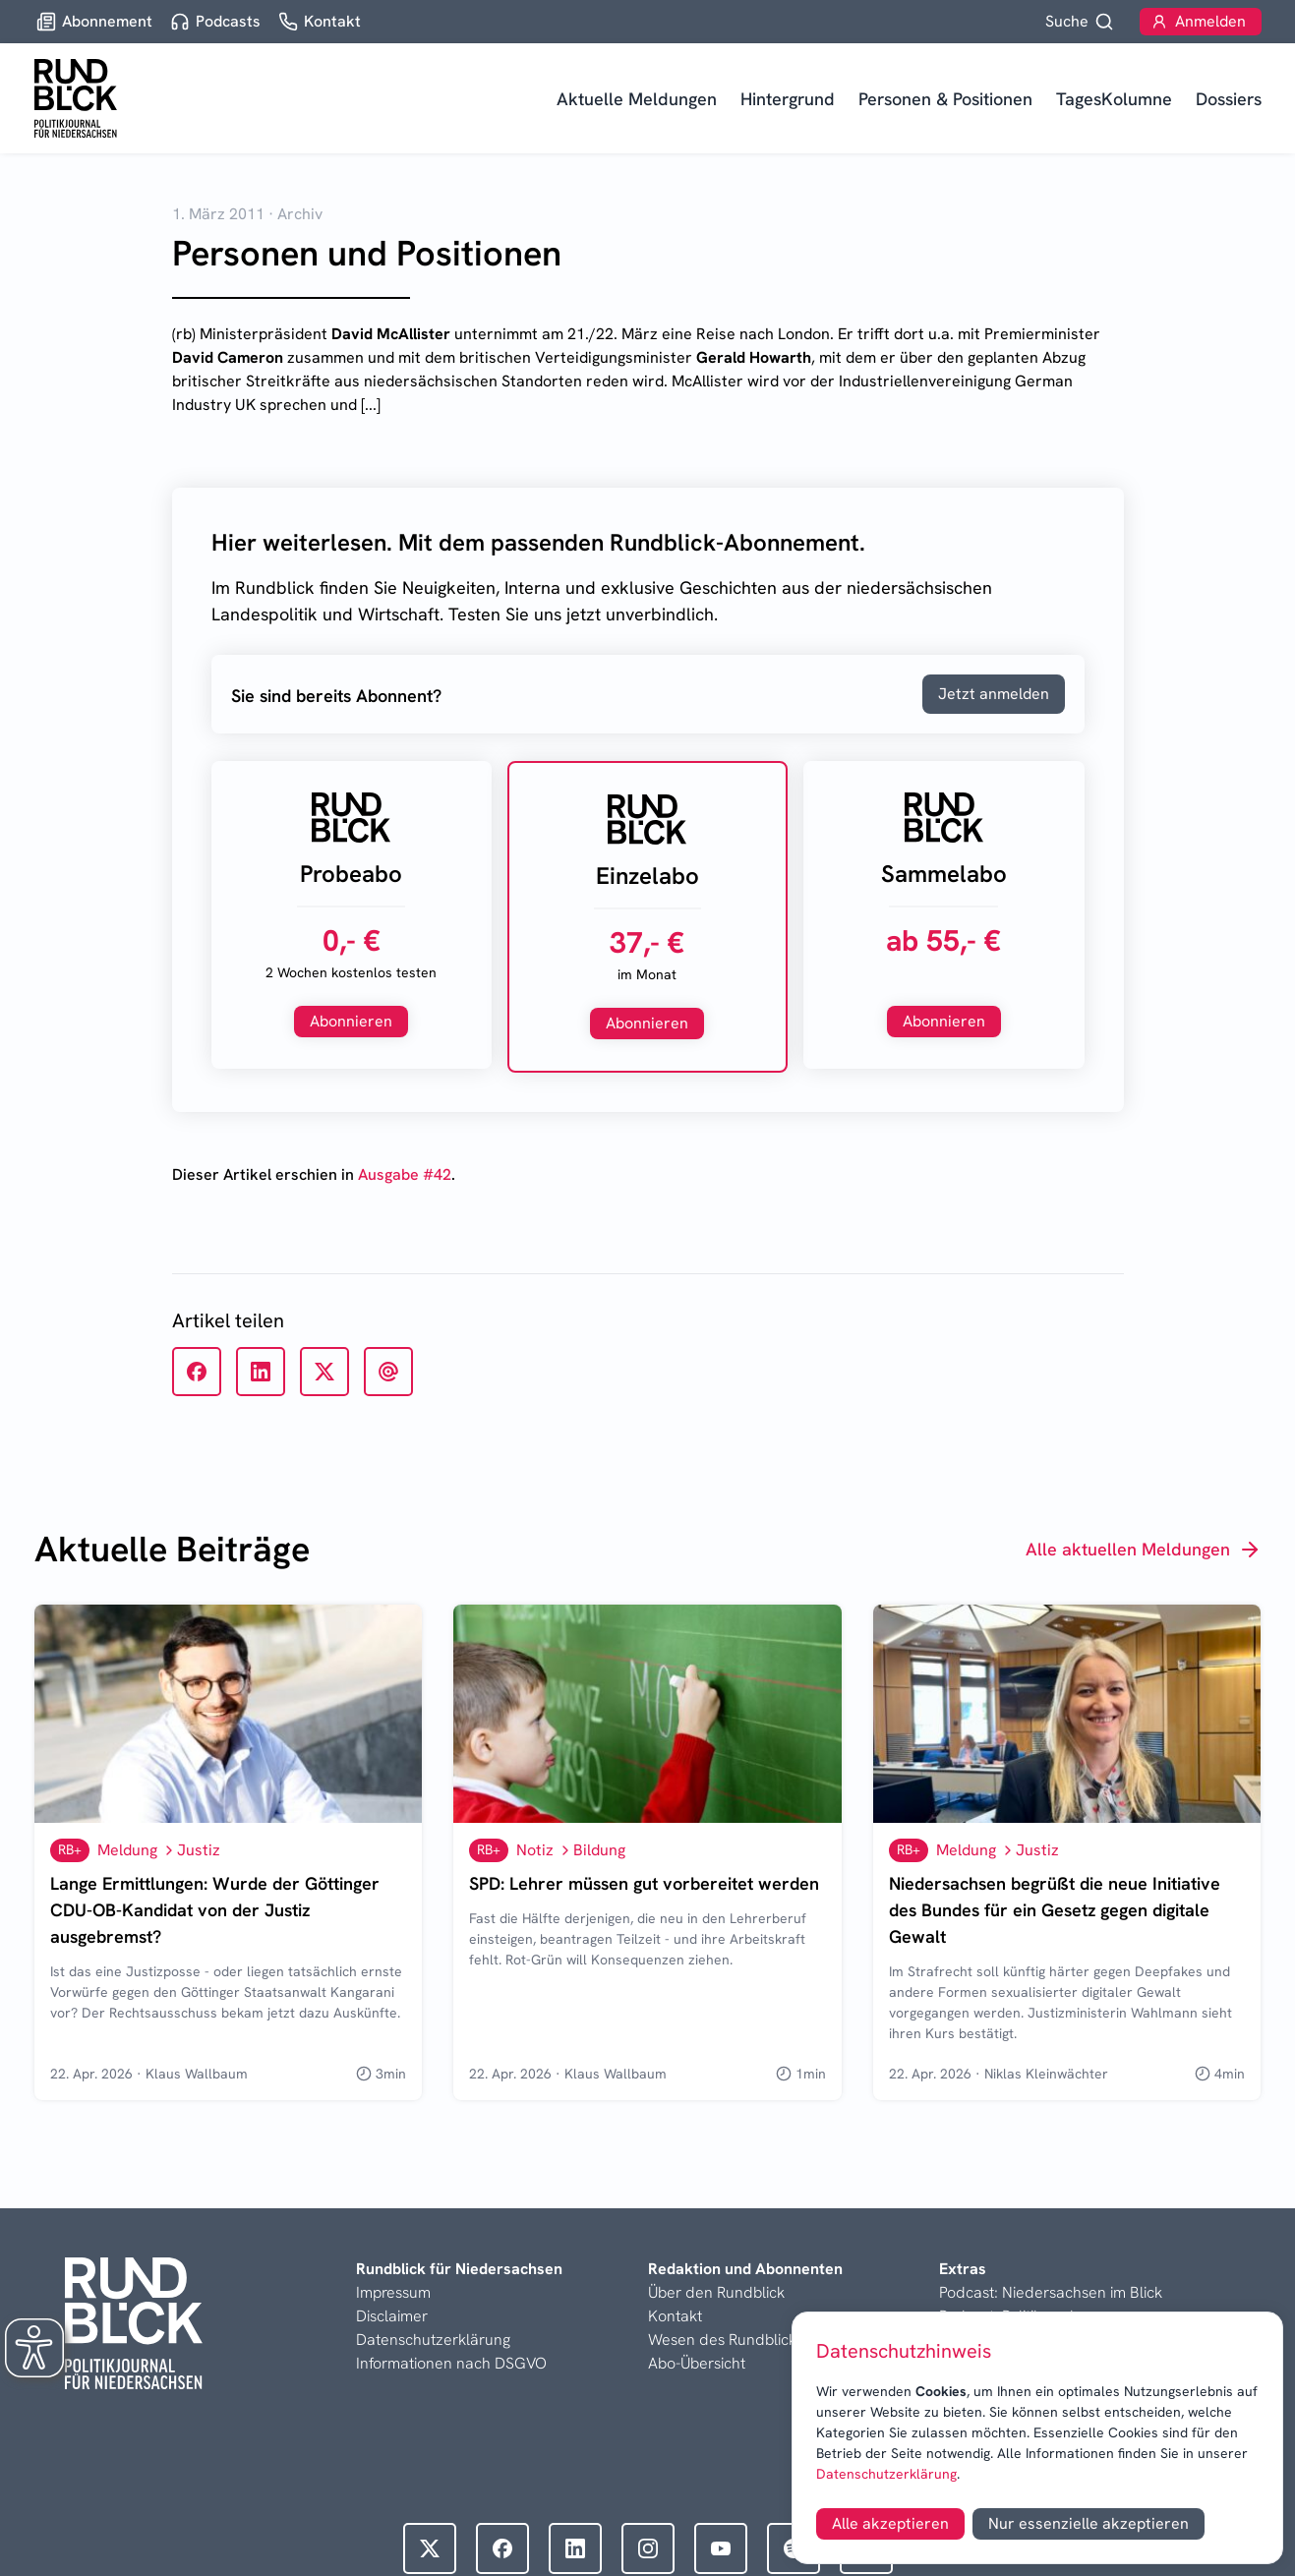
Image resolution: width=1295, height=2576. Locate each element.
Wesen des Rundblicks (725, 2339)
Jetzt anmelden (993, 693)
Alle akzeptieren (890, 2523)
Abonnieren (351, 1021)
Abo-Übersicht (696, 2363)
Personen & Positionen (945, 99)
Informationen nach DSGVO (451, 2363)
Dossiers (1229, 99)
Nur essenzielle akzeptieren (1088, 2523)
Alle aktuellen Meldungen (1144, 1549)
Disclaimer (392, 2316)
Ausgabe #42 (404, 1174)
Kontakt (675, 2316)
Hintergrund (787, 99)
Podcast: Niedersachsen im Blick (1050, 2292)
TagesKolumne (1114, 99)
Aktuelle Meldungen (637, 99)
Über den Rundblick (716, 2292)
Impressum (393, 2292)
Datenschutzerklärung (886, 2474)
